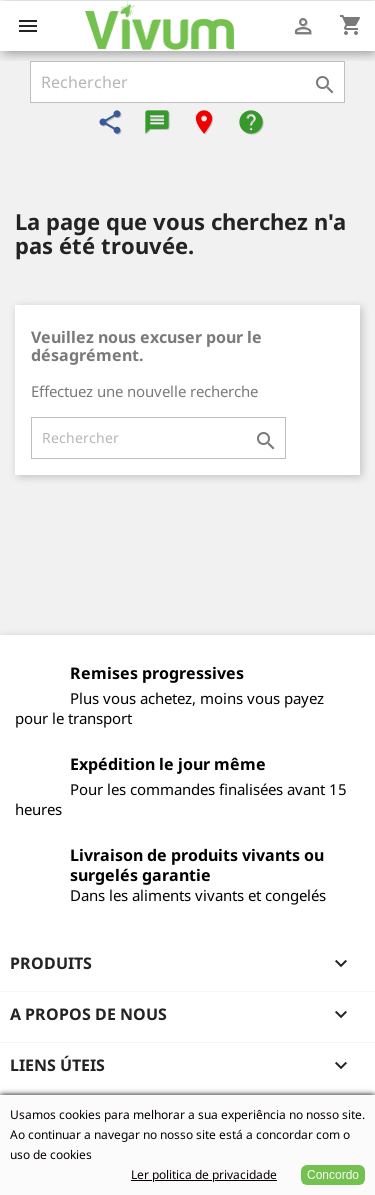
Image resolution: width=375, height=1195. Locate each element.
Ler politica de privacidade (204, 1174)
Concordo (333, 1175)
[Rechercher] (187, 82)
